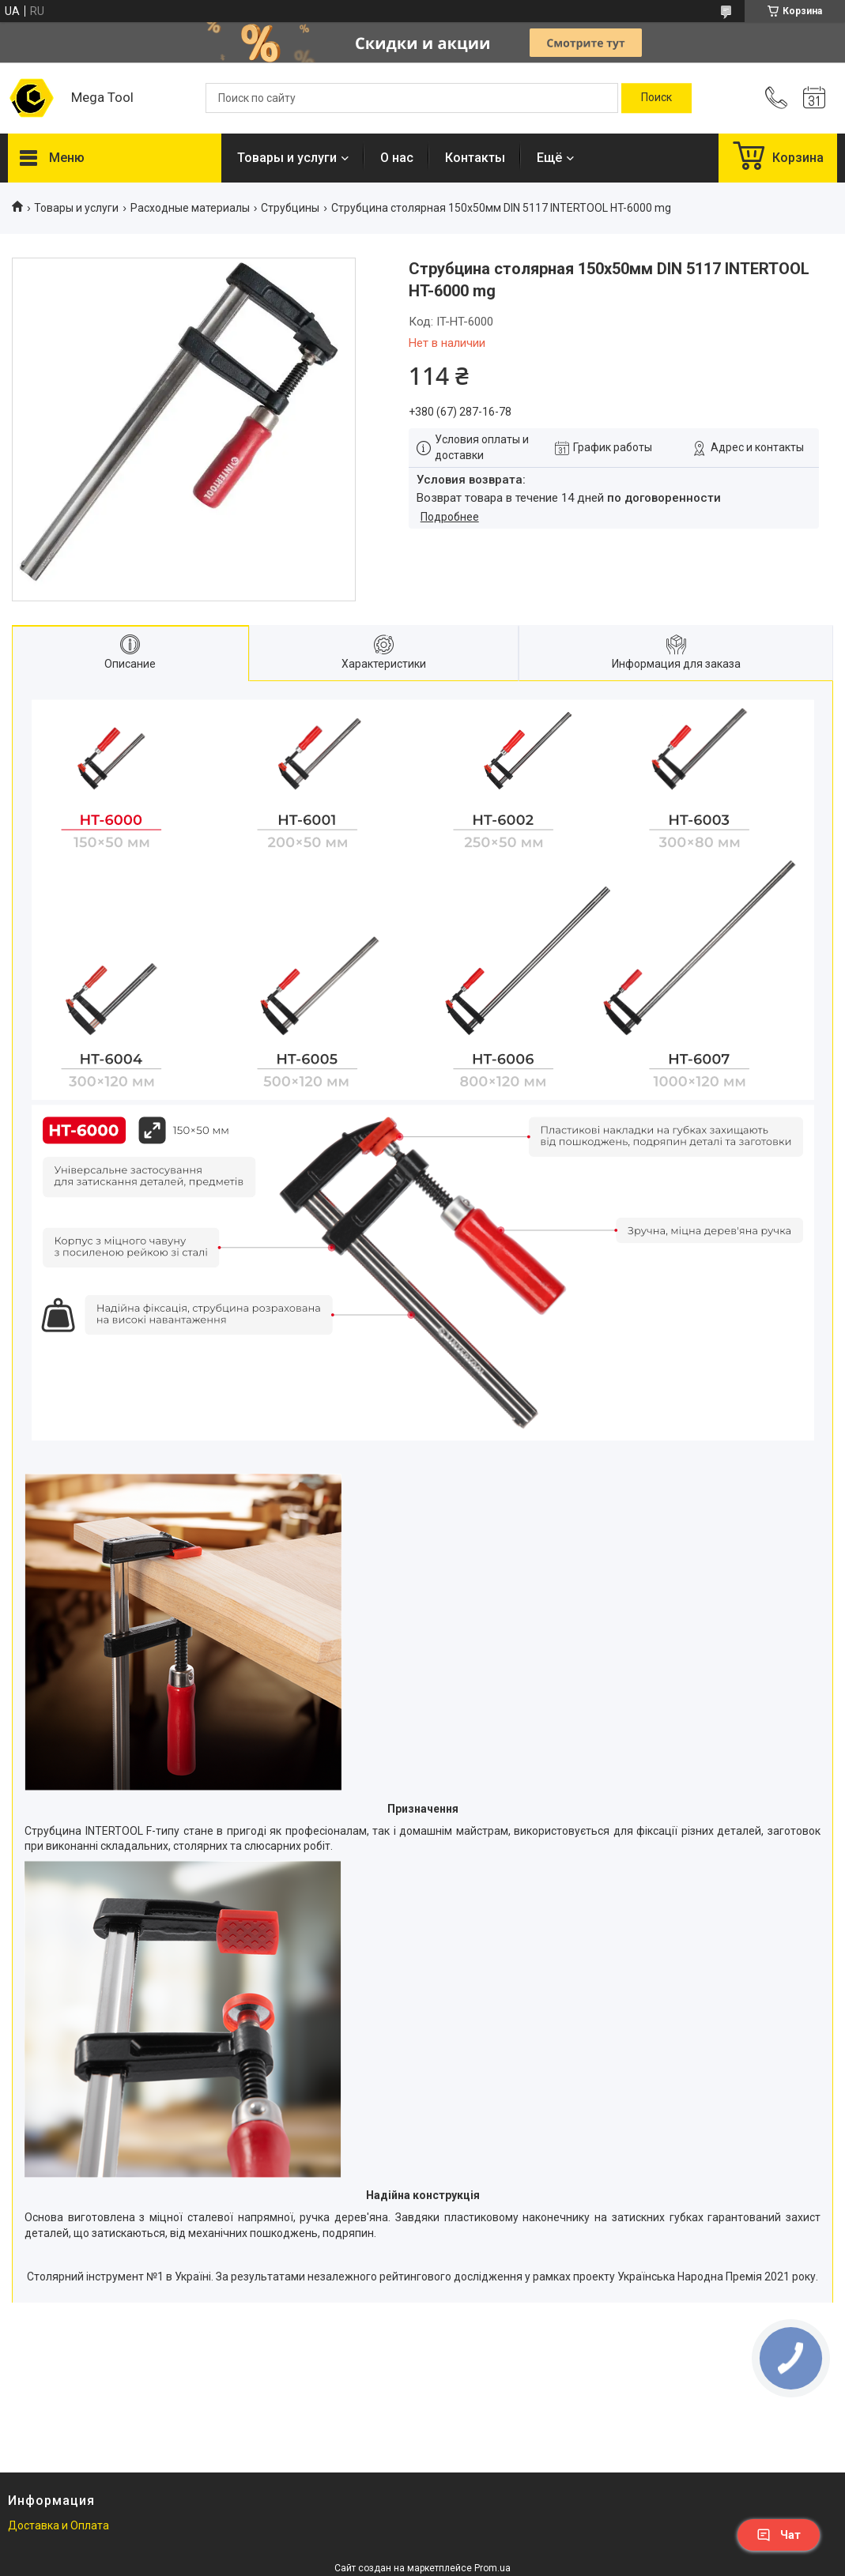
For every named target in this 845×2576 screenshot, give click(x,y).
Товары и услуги (287, 157)
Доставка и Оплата (58, 2525)
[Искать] (656, 98)
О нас (396, 157)
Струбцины (290, 207)
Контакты (475, 157)
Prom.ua (492, 2568)
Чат (778, 2535)
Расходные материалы (190, 207)
